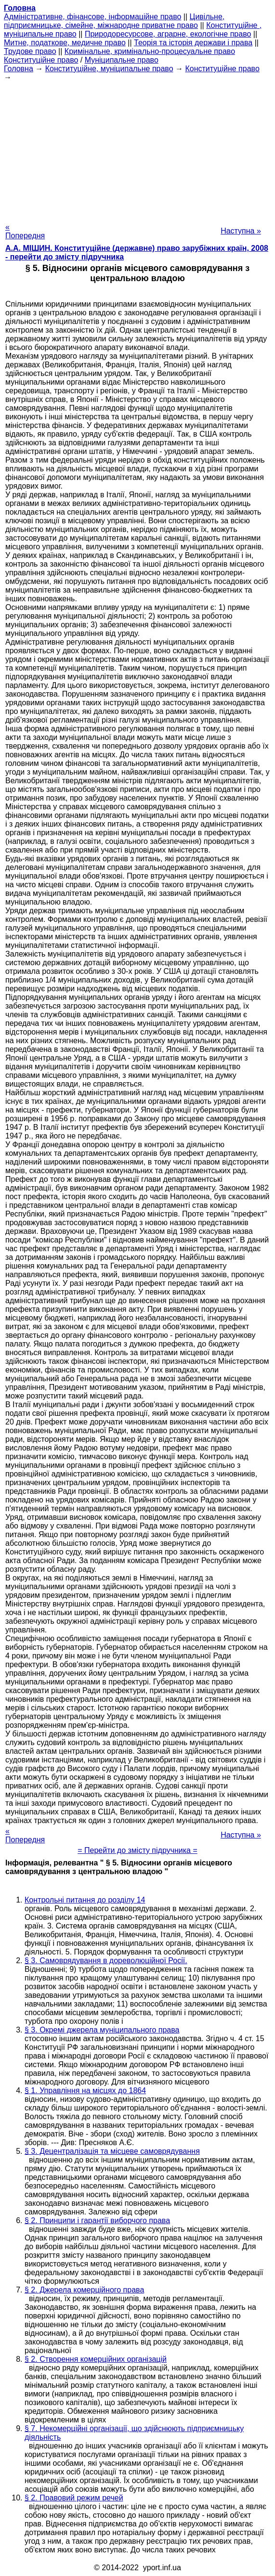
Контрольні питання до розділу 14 (85, 1900)
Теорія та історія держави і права (193, 43)
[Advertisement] (137, 149)
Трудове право (30, 51)
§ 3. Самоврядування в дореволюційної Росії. (106, 1960)
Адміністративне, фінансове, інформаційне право (92, 17)
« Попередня (25, 231)
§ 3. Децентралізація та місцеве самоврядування (112, 2151)
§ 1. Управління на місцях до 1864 (85, 2090)
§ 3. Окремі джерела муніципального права (102, 2030)
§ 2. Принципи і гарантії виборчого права (97, 2220)
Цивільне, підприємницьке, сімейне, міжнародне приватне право (114, 21)
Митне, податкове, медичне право (65, 43)
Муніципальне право (121, 60)
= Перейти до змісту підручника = (137, 1850)
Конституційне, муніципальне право (109, 69)
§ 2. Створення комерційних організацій (96, 2359)
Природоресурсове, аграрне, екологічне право (168, 34)
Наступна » (241, 231)
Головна (18, 69)
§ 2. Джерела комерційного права (84, 2290)
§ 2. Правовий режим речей (74, 2498)
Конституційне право (41, 60)
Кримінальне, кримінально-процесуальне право (150, 51)
